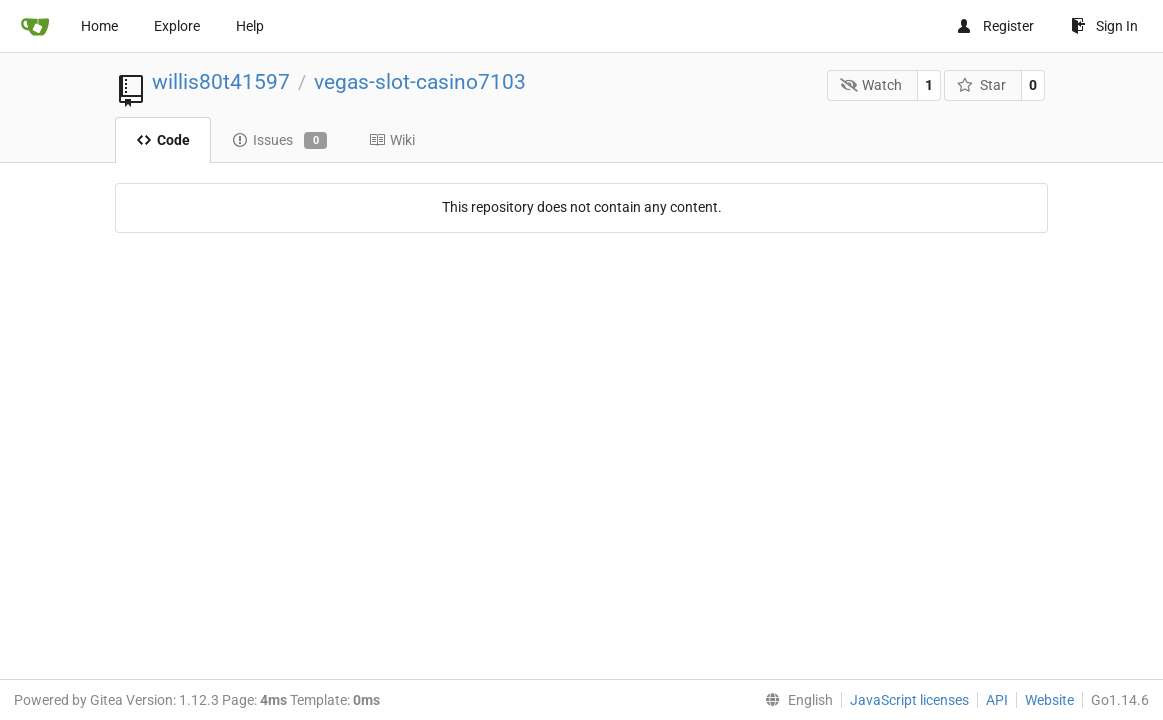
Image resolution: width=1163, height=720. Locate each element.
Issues (279, 141)
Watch (871, 85)
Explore (177, 26)
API (997, 700)
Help (250, 26)
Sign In (1104, 26)
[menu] (795, 700)
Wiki (392, 140)
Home (99, 26)
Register (995, 26)
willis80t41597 (221, 82)
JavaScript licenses (909, 700)
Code (163, 140)
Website (1049, 700)
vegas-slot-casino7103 (420, 82)
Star (981, 85)
